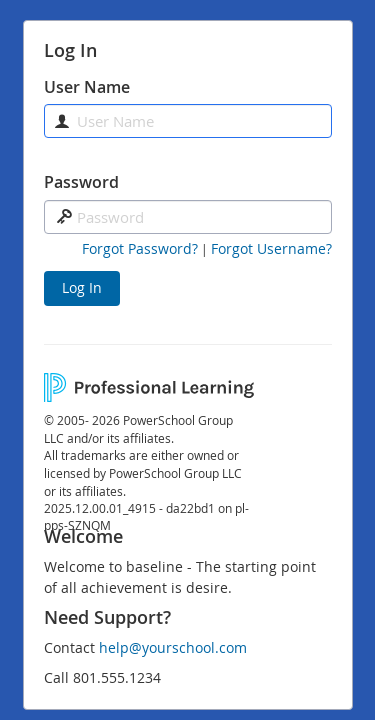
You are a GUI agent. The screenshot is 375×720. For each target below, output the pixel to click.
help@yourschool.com (173, 647)
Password (81, 182)
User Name (87, 87)
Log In (82, 287)
